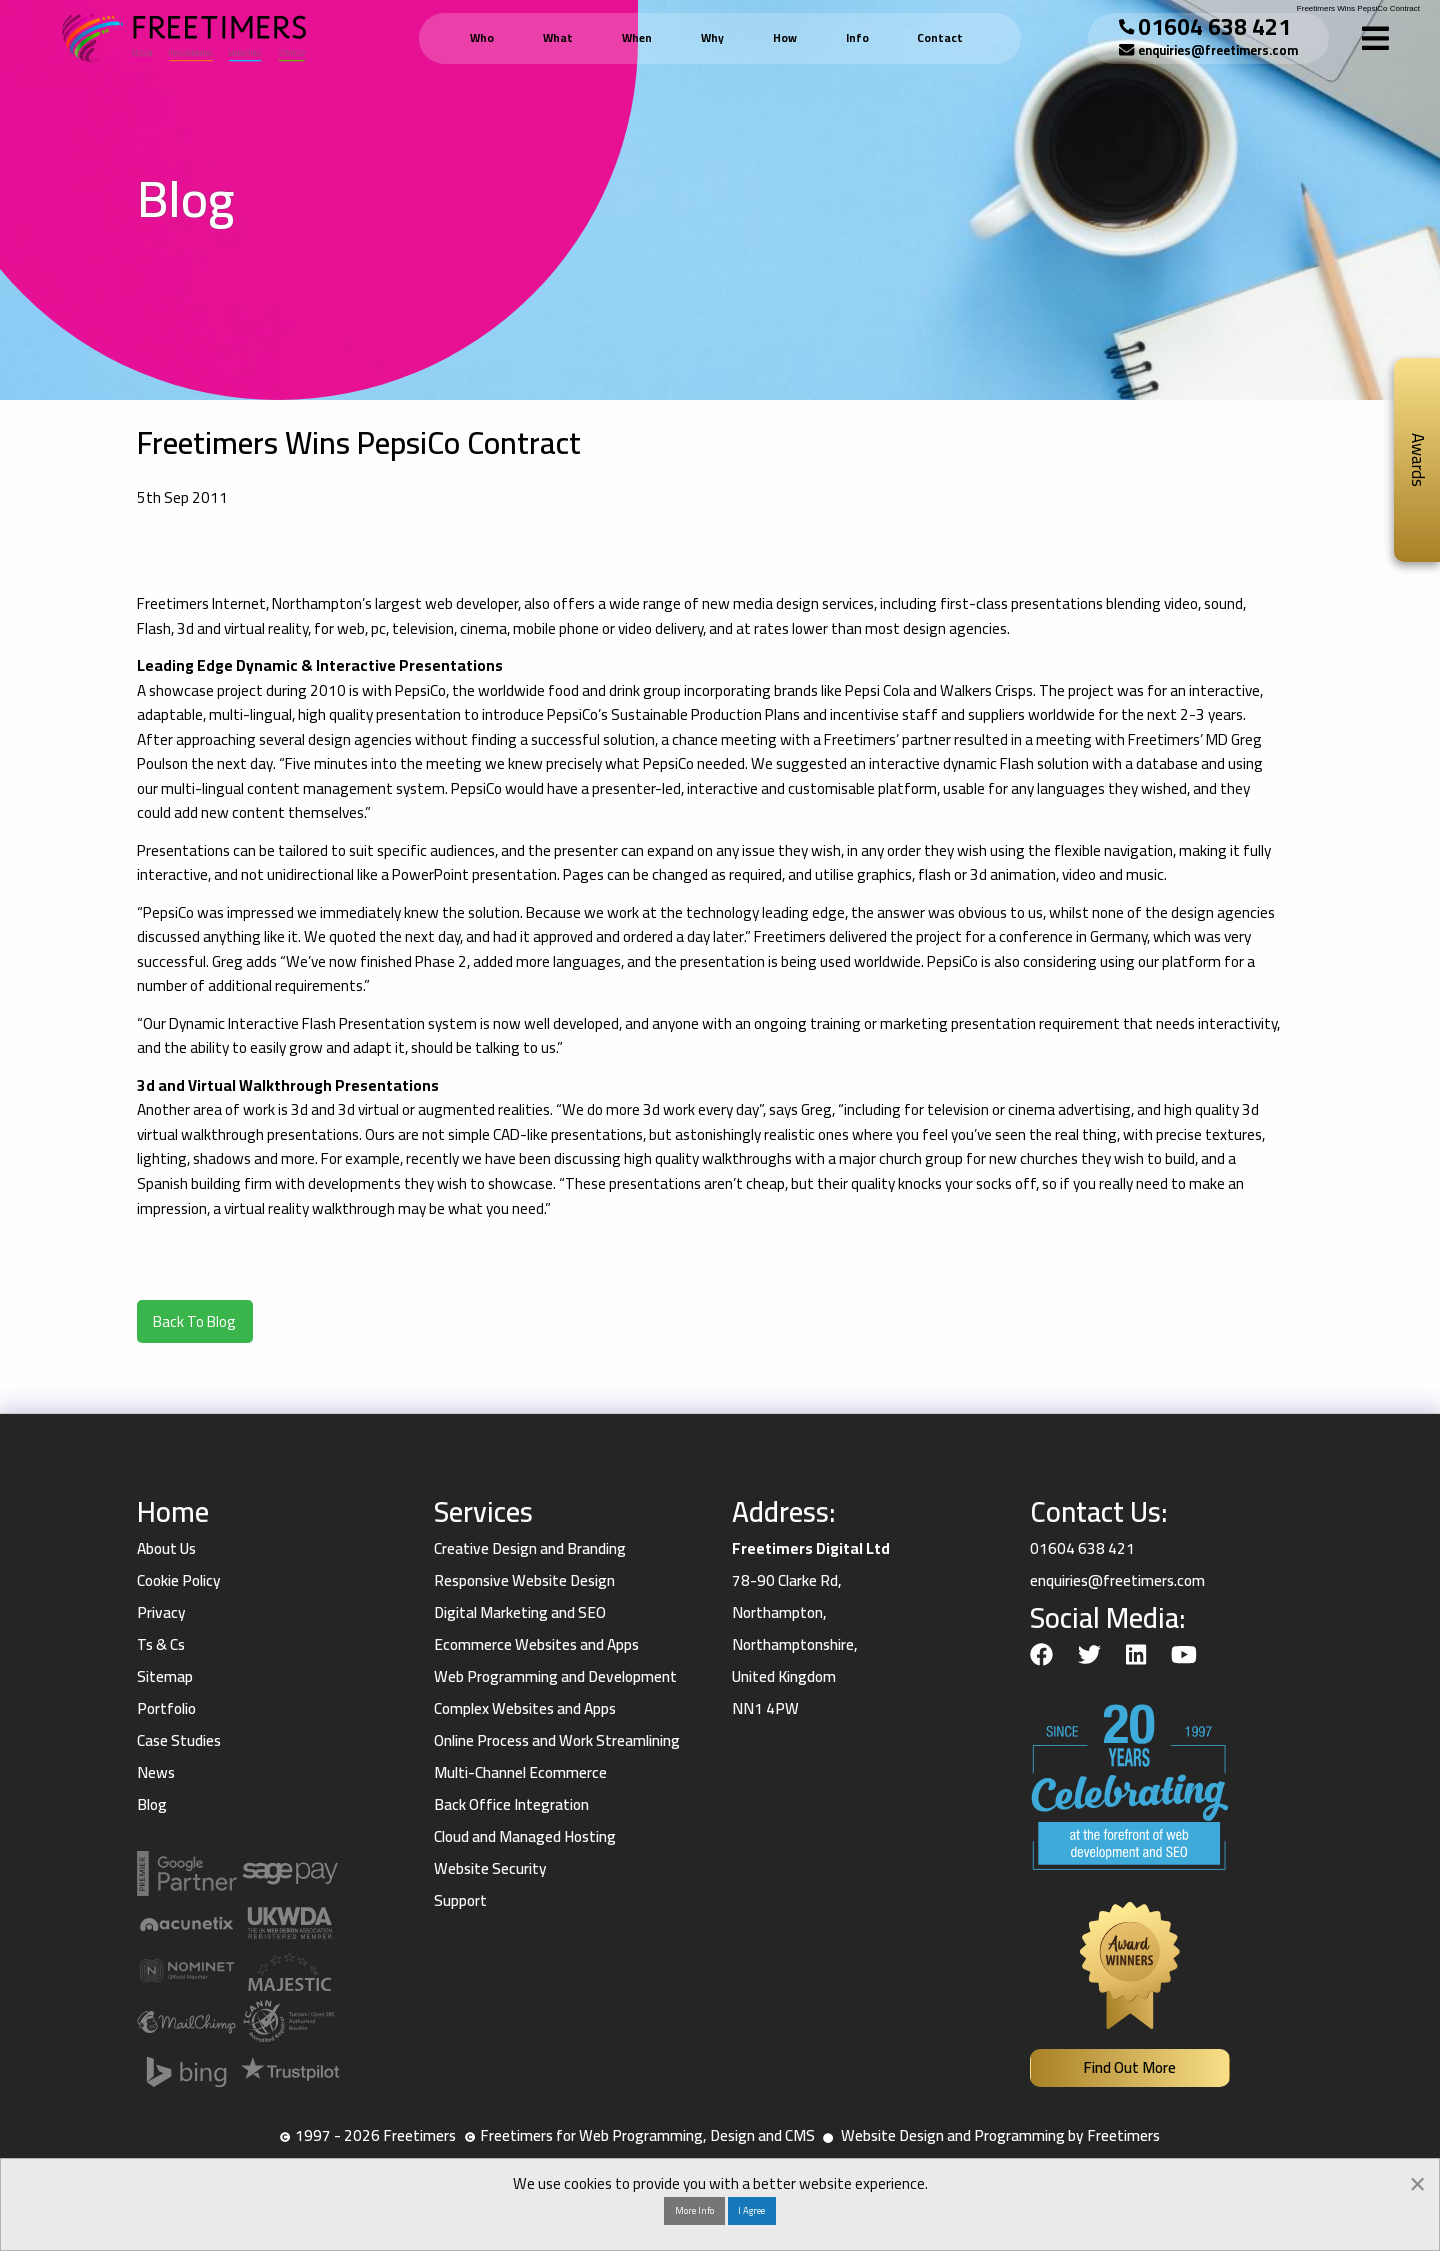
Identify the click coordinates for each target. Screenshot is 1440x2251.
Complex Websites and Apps (525, 1708)
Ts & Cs (161, 1644)
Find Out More (1129, 2067)
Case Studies (179, 1740)
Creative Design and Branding (530, 1548)
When (637, 38)
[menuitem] (485, 38)
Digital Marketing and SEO (520, 1612)
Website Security (490, 1868)
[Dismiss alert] (1417, 2181)
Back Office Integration (511, 1804)
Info (857, 38)
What (558, 38)
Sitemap (165, 1676)
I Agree (751, 2210)
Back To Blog (194, 1321)
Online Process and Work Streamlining (557, 1740)
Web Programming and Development (555, 1676)
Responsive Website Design (524, 1580)
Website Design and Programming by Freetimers (1000, 2135)
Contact (940, 38)
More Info (694, 2210)
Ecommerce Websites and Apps (536, 1644)
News (156, 1772)
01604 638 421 (1214, 26)
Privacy (161, 1612)
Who (482, 38)
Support (460, 1900)
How (785, 38)
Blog (152, 1804)
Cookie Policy (179, 1580)
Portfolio (166, 1708)
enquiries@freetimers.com (1218, 50)
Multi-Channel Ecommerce (520, 1772)
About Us (166, 1548)
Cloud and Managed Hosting (525, 1836)
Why (712, 38)
